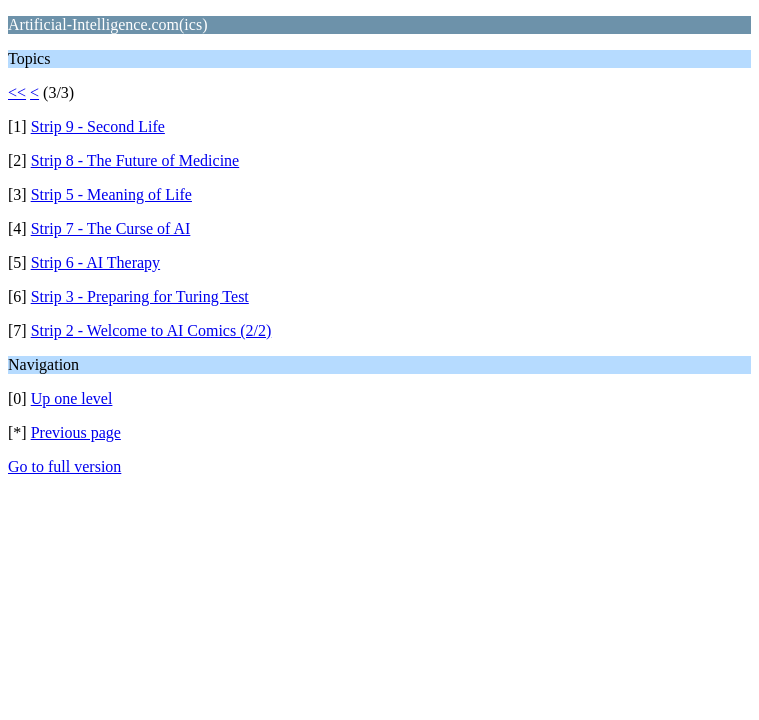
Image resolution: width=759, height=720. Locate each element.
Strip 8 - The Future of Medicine (135, 160)
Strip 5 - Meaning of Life (111, 194)
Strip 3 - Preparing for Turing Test (140, 296)
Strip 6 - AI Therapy (95, 262)
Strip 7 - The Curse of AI (111, 228)
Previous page (76, 432)
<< (17, 92)
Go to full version (64, 466)
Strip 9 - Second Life (98, 126)
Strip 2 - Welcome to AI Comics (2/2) (151, 330)
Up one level (72, 398)
